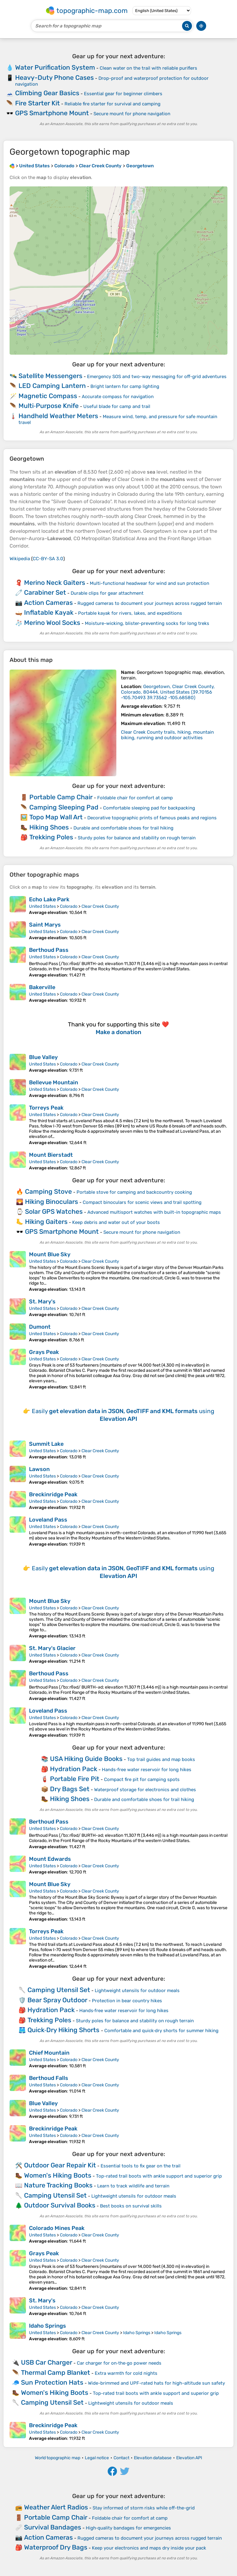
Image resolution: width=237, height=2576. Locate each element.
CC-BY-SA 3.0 (48, 558)
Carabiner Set (45, 592)
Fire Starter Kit (37, 103)
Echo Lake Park (49, 899)
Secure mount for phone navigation (132, 113)
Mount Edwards (50, 1859)
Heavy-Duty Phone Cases (54, 77)
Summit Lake (46, 1444)
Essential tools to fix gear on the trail (141, 2166)
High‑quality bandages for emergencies (128, 2528)
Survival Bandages (52, 2527)
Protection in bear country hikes (127, 2000)
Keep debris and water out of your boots (116, 1222)
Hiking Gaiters (46, 1221)
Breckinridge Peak (53, 1494)
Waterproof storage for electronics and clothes (145, 1789)
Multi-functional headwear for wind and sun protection (149, 583)
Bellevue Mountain (53, 1082)
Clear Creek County (100, 906)
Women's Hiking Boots (57, 2175)
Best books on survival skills (131, 2206)
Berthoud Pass (49, 950)
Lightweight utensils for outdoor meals (137, 1990)
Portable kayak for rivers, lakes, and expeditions (130, 613)
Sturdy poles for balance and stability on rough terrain (137, 838)
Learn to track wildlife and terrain (133, 2186)
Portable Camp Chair (61, 797)
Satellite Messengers (50, 376)
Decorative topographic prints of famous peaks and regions (152, 818)
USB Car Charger (46, 2362)
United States (42, 906)
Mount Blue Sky (49, 1254)
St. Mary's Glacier (52, 1648)
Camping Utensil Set (58, 1990)
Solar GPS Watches (54, 1211)
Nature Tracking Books (58, 2185)
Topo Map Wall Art (56, 817)
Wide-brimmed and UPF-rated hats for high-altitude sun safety (156, 2383)
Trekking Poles (51, 837)
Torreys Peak (46, 1107)
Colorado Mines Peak (57, 2228)
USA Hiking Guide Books (86, 1759)
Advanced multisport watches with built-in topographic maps (154, 1212)
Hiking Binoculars (51, 1201)
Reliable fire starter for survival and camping (112, 104)
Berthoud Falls (48, 2078)
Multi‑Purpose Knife (49, 406)
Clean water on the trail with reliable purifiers (148, 68)
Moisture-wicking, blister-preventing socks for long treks (147, 623)
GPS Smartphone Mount (52, 113)
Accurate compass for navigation (118, 396)
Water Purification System (55, 67)
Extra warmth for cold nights (126, 2373)
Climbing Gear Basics (47, 93)
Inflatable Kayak (48, 612)
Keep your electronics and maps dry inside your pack (149, 2548)
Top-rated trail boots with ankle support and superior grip (159, 2176)
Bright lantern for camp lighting (124, 386)
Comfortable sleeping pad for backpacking (149, 808)
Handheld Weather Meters (58, 416)
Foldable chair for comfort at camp (135, 798)
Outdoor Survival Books (59, 2205)
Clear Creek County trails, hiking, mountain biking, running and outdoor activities (167, 734)
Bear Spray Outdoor (57, 2000)
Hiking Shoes (49, 827)
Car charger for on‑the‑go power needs (119, 2363)
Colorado (68, 906)
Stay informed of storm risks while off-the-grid (144, 2508)
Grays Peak (44, 1352)
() (168, 692)
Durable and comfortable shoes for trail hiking (123, 828)
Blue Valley (43, 1057)
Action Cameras (48, 602)
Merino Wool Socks (52, 622)
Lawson (39, 1469)
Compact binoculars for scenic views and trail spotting (142, 1202)
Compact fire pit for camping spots (142, 1779)
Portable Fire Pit (74, 1779)
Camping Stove (48, 1191)
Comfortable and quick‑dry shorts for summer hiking (161, 2030)
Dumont (40, 1326)
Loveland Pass (48, 1519)
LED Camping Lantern (52, 385)
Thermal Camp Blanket (55, 2372)
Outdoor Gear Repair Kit (60, 2165)
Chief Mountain (49, 2052)
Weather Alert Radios (56, 2507)
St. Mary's (42, 1301)
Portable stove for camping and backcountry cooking (134, 1192)
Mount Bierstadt (51, 1154)
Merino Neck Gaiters (54, 582)
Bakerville (42, 987)
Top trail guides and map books (161, 1759)
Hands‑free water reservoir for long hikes (146, 1769)
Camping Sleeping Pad (63, 807)
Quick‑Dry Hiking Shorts (63, 2030)
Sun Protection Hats (52, 2382)
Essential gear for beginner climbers (123, 93)
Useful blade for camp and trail (116, 406)
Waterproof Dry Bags (55, 2547)
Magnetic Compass (48, 396)
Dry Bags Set (69, 1789)
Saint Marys (45, 924)
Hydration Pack (73, 1769)
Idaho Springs (47, 2325)
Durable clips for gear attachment (107, 593)
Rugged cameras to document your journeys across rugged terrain (149, 603)
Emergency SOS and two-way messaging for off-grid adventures (157, 376)
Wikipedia (20, 558)
